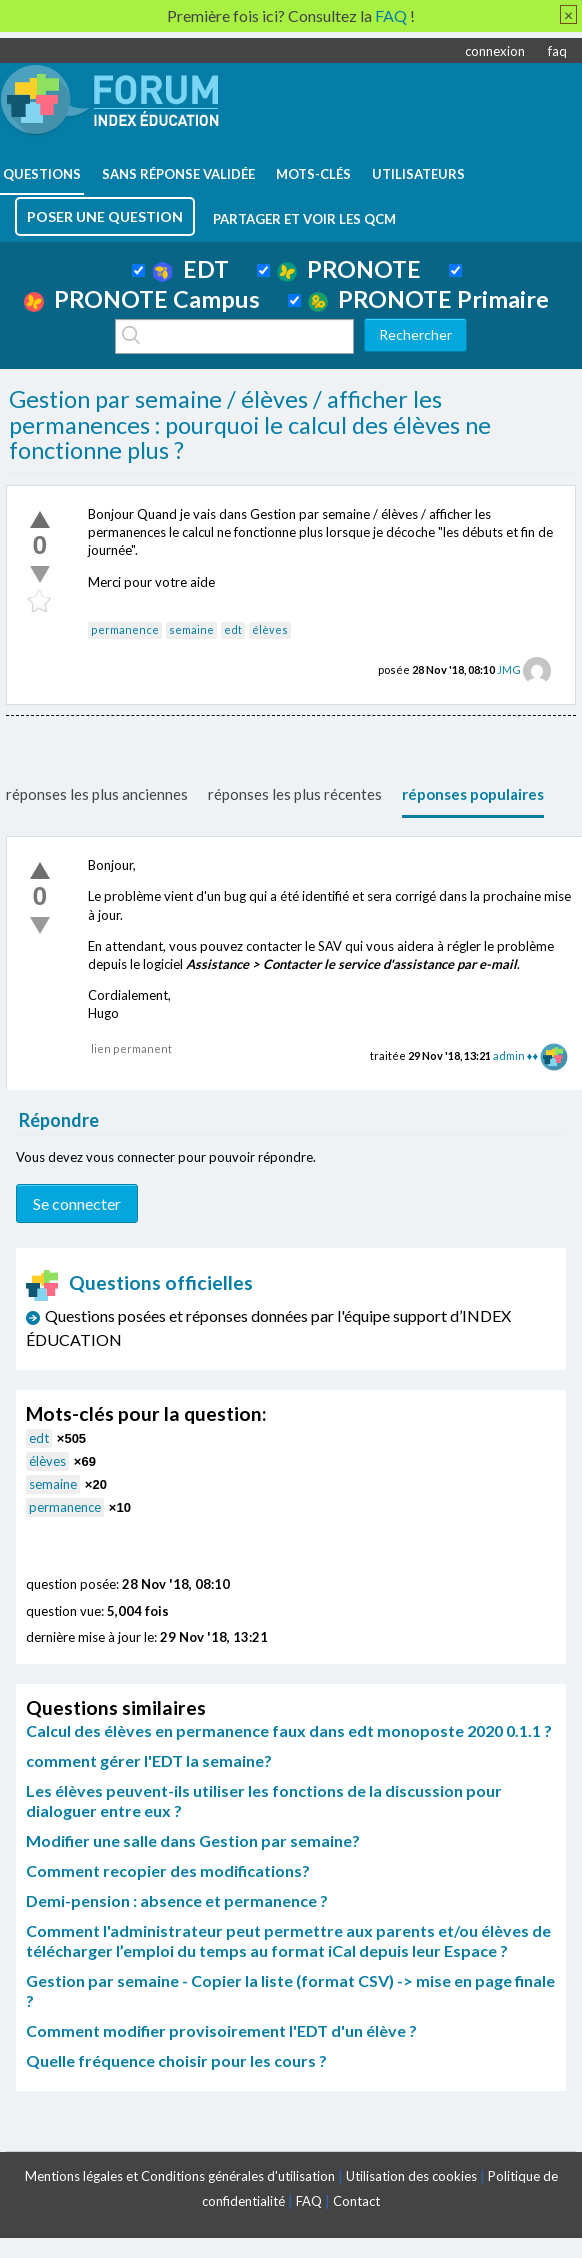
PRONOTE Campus (142, 299)
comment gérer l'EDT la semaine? (149, 1760)
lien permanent (131, 1048)
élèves (270, 629)
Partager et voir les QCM (304, 219)
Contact (356, 2201)
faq (557, 51)
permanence (125, 629)
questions (42, 174)
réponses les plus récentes (295, 794)
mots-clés (313, 174)
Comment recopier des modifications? (168, 1870)
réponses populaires (473, 794)
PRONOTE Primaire (428, 299)
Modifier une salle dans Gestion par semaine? (193, 1840)
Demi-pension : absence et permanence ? (177, 1900)
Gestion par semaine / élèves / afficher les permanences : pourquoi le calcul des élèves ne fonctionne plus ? (250, 424)
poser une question (105, 216)
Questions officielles (140, 1282)
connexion (495, 51)
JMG (509, 669)
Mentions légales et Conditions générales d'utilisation (180, 2176)
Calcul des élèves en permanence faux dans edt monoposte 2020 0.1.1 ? (289, 1730)
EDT (190, 269)
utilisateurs (418, 174)
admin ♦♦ (515, 1055)
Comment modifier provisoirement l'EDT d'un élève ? (221, 2030)
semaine (191, 629)
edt (233, 629)
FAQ (309, 2201)
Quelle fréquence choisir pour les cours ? (176, 2060)
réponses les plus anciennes (97, 794)
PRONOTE (349, 269)
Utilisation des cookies (411, 2176)
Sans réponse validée (178, 174)
